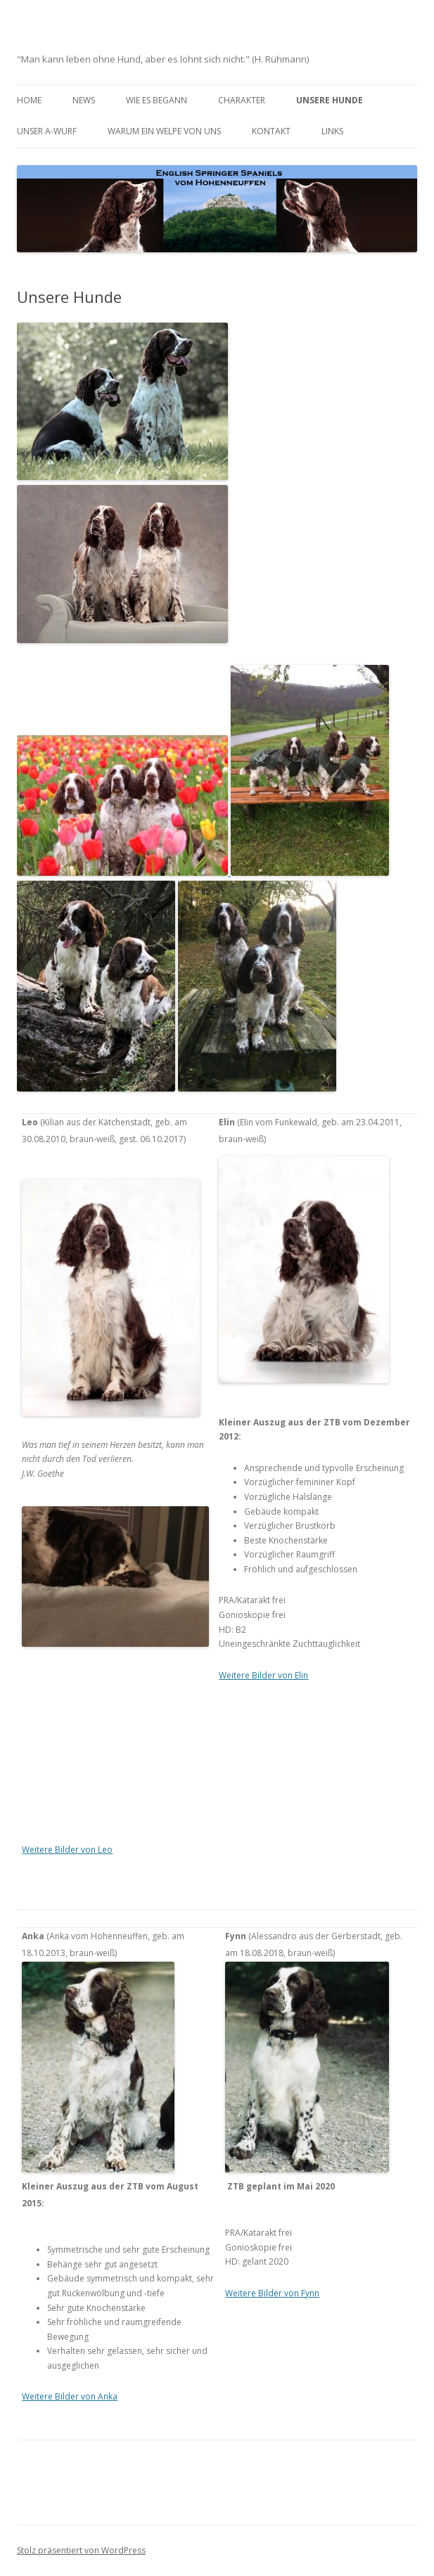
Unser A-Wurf (47, 131)
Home (29, 100)
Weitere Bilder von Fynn (272, 2293)
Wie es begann (156, 100)
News (83, 100)
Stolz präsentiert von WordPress (81, 2550)
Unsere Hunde (329, 100)
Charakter (241, 100)
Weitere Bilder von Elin (263, 1675)
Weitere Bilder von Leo (67, 1850)
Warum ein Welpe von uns (164, 131)
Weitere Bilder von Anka (69, 2396)
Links (332, 131)
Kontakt (271, 131)
